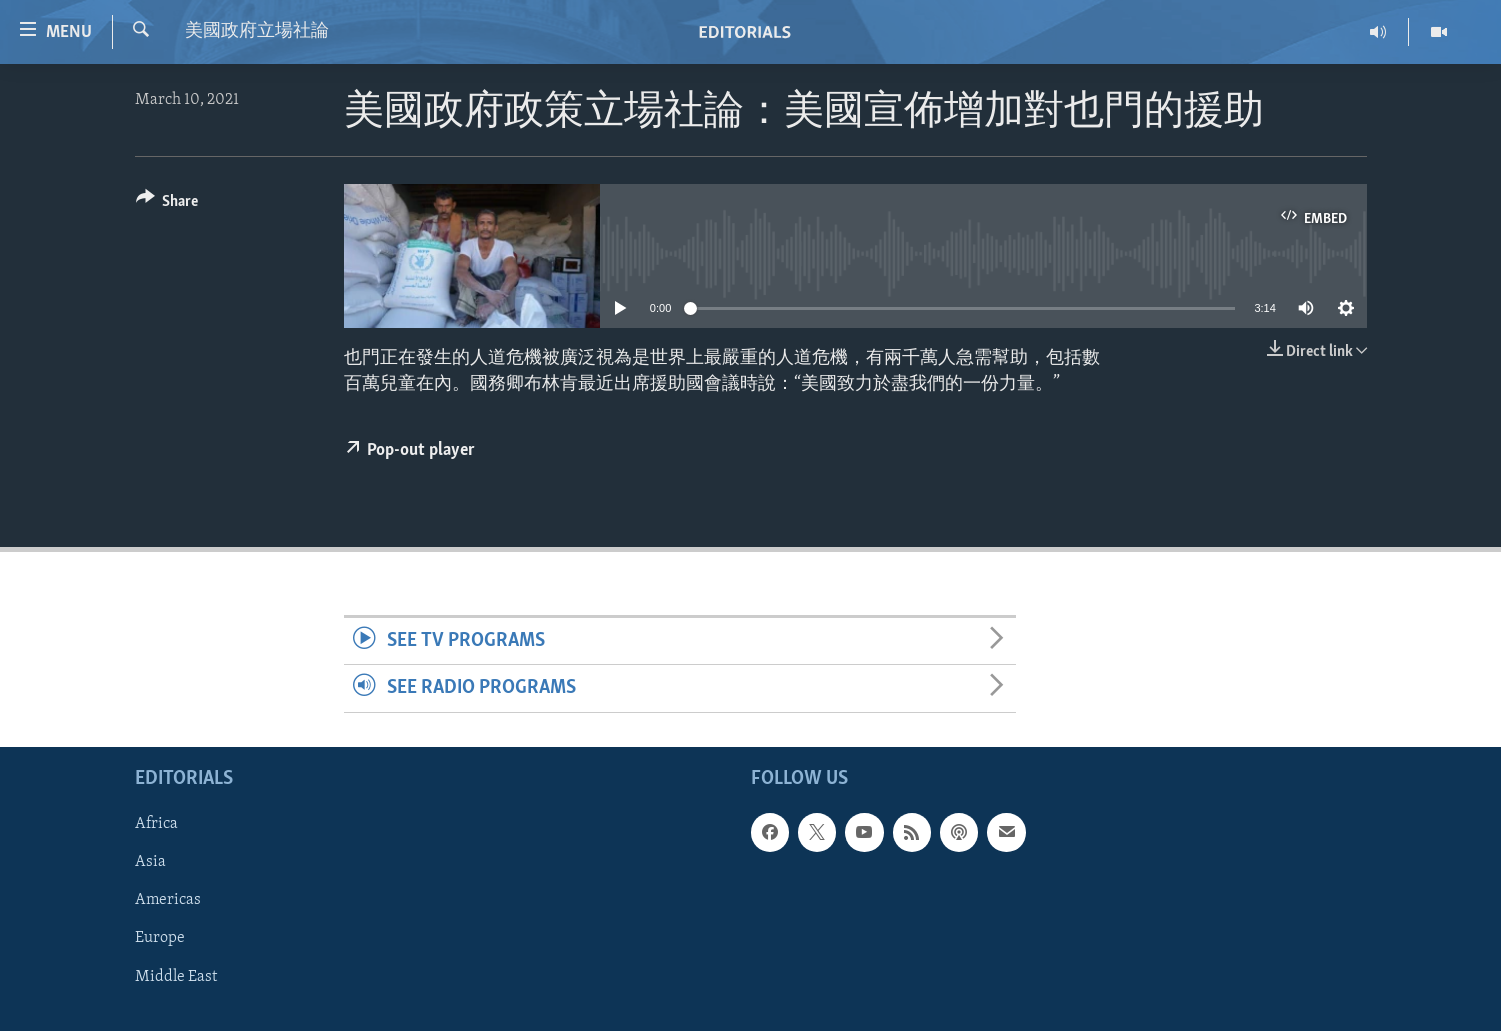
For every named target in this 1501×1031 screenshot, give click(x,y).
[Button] (167, 204)
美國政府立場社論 (257, 31)
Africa (156, 824)
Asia (150, 862)
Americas (168, 900)
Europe (160, 938)
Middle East (176, 976)
